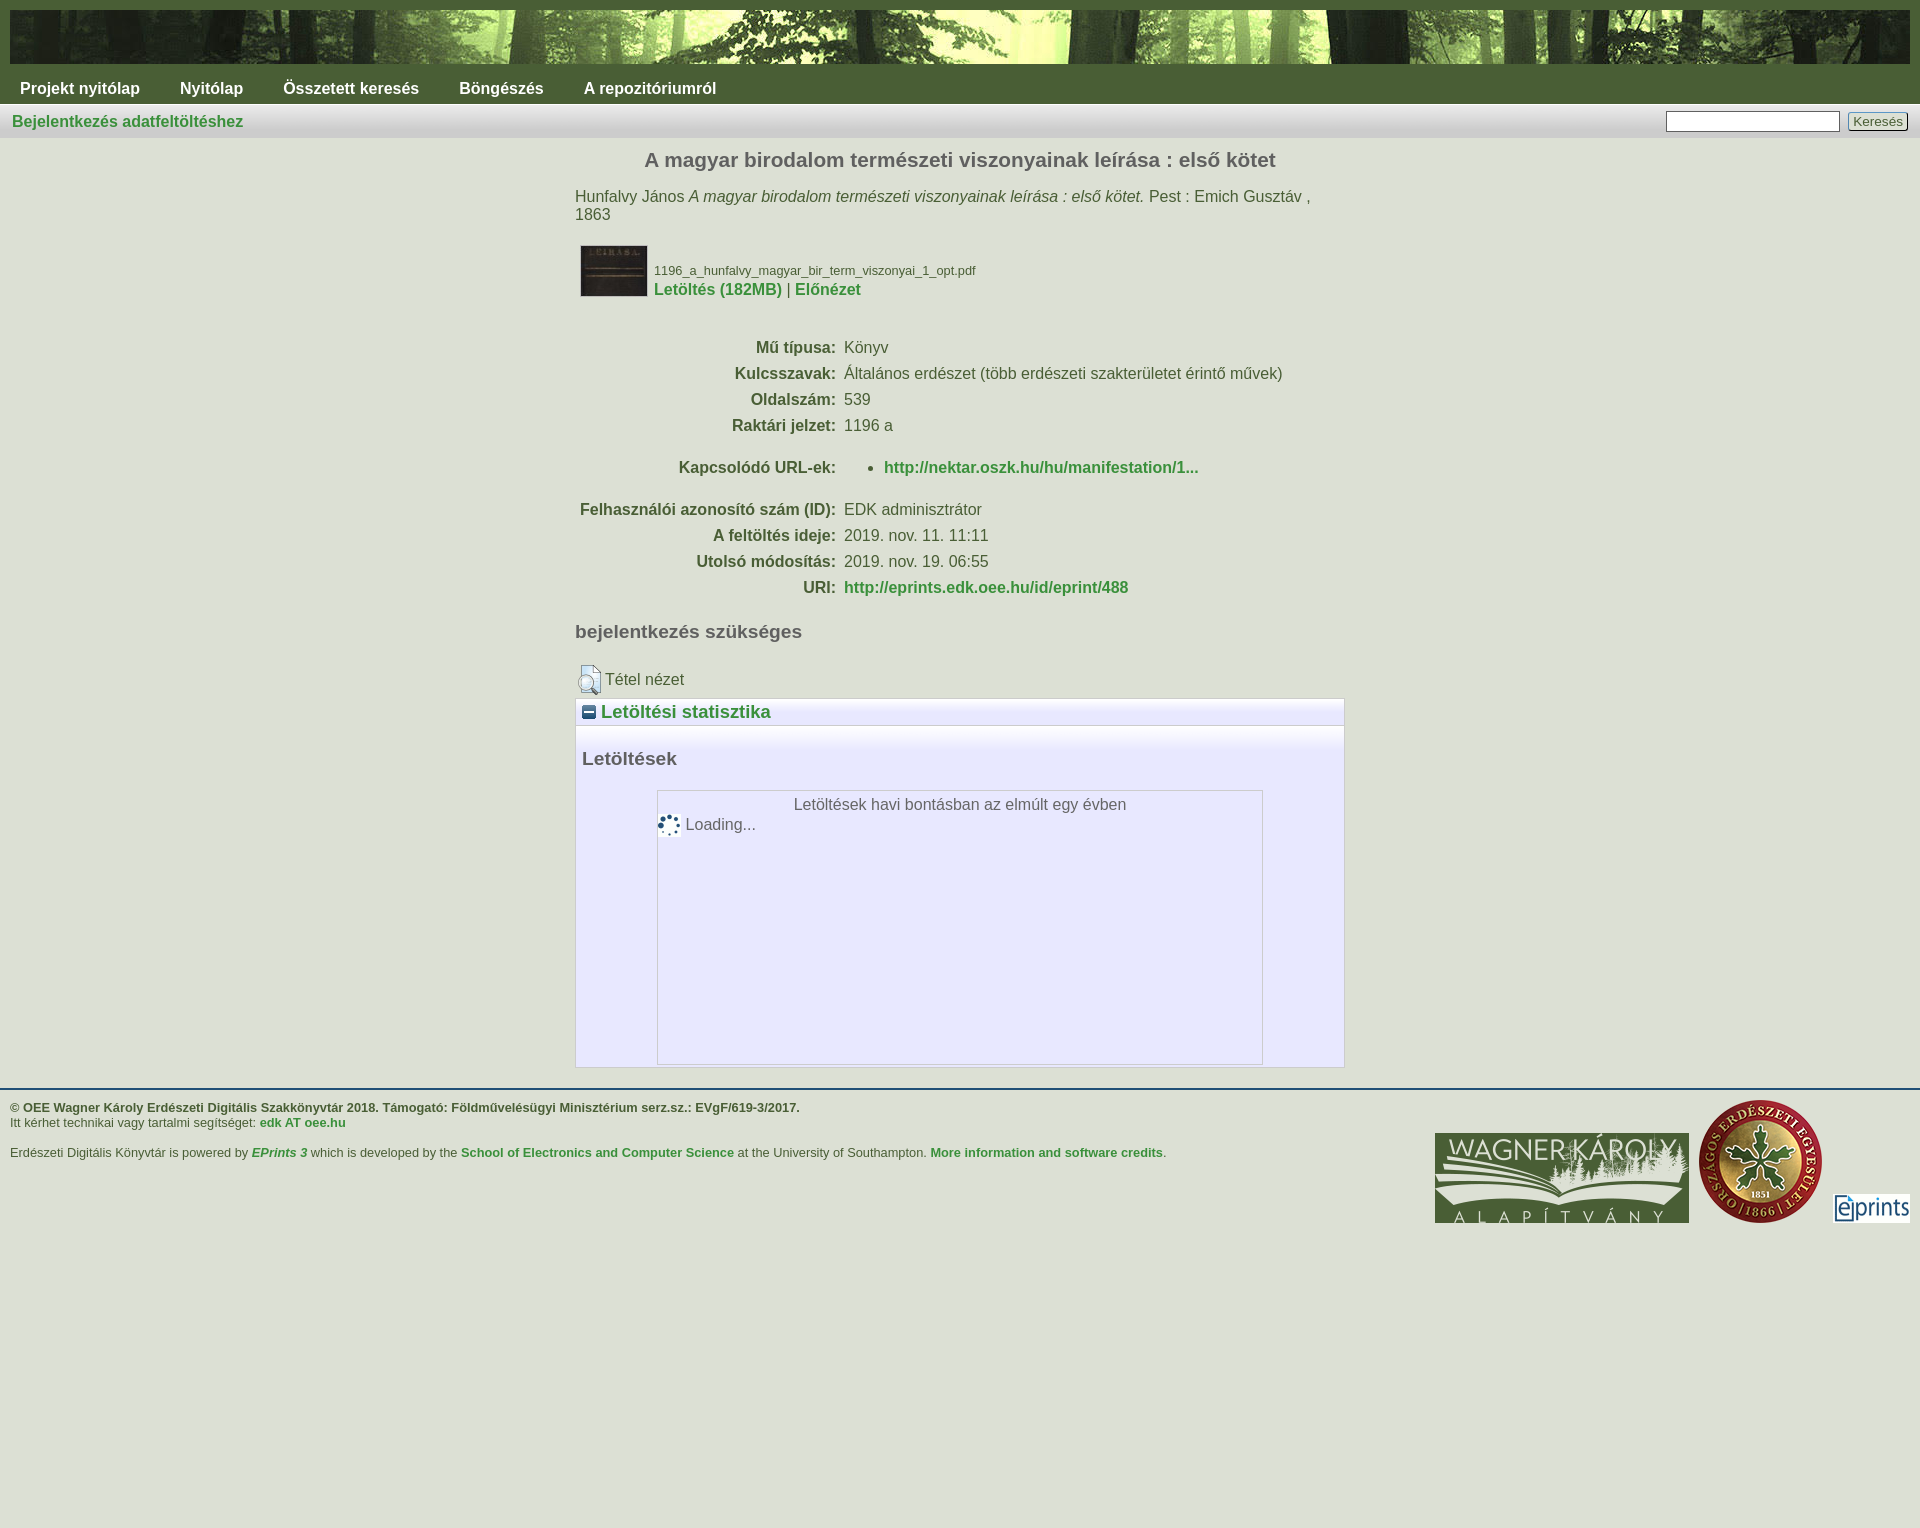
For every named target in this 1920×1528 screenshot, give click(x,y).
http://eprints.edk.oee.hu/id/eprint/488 (986, 587)
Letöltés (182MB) (718, 289)
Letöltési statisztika (676, 711)
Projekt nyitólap (80, 88)
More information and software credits (1046, 1152)
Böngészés (501, 88)
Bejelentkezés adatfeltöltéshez (127, 121)
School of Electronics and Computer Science (597, 1152)
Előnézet (828, 289)
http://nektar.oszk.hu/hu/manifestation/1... (1041, 467)
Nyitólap (211, 88)
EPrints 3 (279, 1152)
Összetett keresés (351, 88)
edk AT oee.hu (303, 1122)
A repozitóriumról (650, 88)
